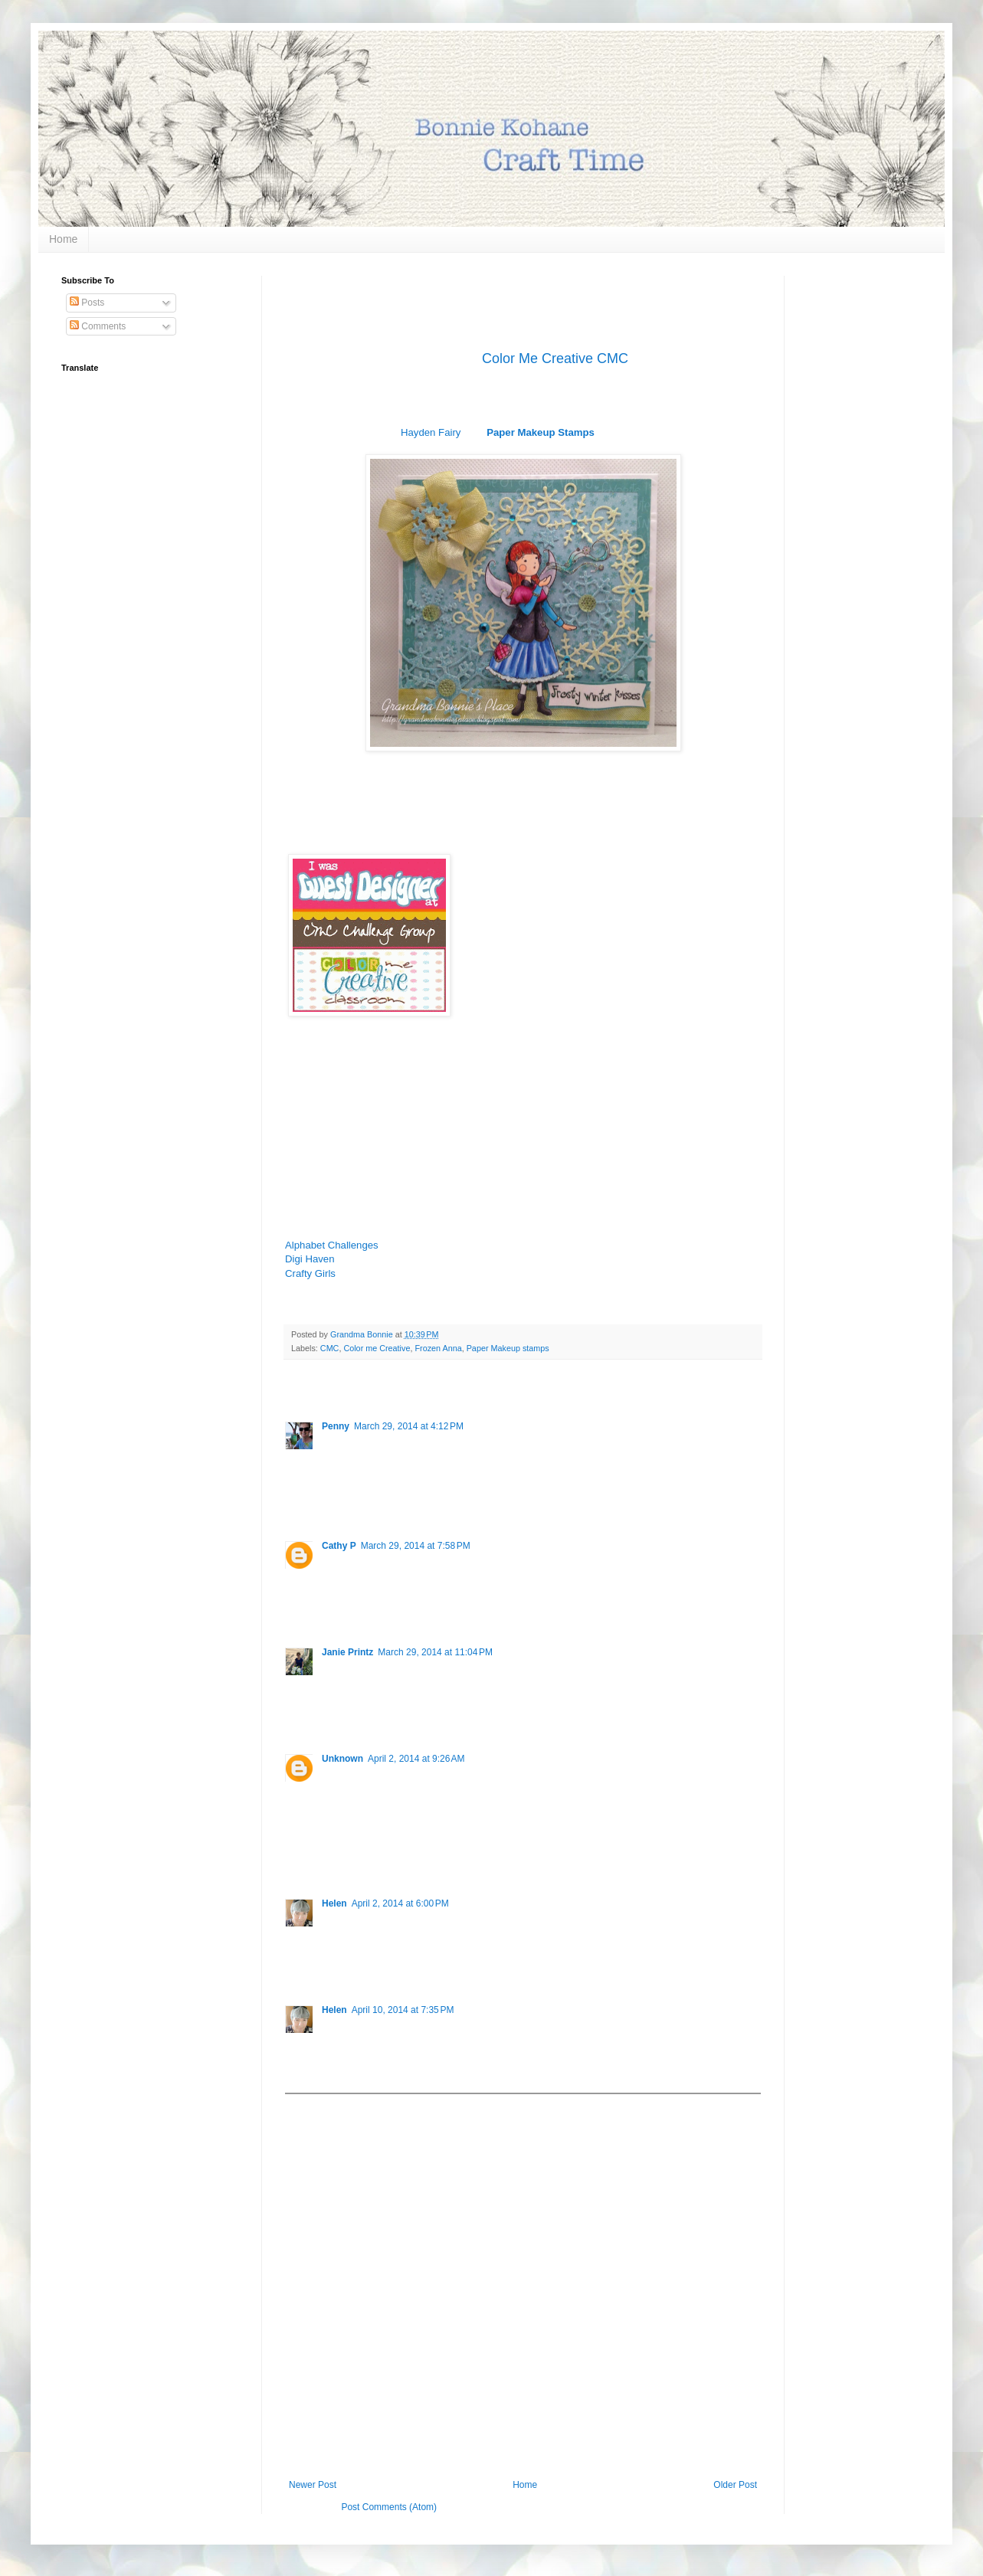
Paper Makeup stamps (508, 1348)
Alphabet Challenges (331, 1245)
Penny (335, 1426)
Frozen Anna (437, 1348)
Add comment (320, 2105)
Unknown (342, 1758)
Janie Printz (347, 1652)
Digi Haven (310, 1259)
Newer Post (312, 2484)
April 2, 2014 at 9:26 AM (416, 1758)
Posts (87, 302)
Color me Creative (376, 1348)
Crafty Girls (310, 1273)
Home (63, 239)
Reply (334, 1502)
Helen (334, 1903)
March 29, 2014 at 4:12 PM (409, 1426)
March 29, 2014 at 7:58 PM (415, 1545)
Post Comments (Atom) (389, 2507)
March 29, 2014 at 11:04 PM (435, 1652)
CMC (329, 1348)
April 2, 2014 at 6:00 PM (400, 1903)
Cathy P (339, 1545)
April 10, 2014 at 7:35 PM (403, 2010)
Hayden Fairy (430, 432)
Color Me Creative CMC (555, 358)
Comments (98, 326)
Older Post (735, 2484)
